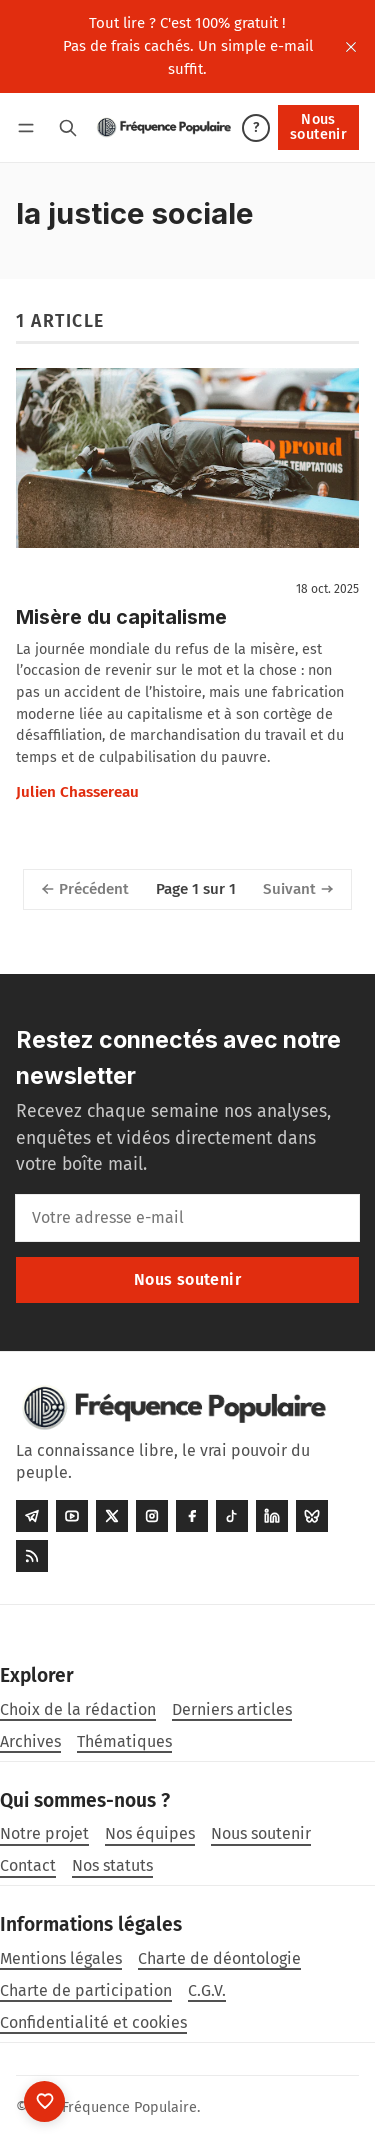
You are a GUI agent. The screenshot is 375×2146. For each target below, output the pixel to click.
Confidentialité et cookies (93, 2022)
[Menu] (29, 127)
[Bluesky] (312, 1516)
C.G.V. (207, 1990)
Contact (28, 1865)
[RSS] (32, 1556)
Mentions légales (61, 1958)
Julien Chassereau (77, 792)
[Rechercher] (68, 127)
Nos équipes (150, 1833)
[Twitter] (112, 1516)
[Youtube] (72, 1516)
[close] (351, 47)
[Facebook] (192, 1516)
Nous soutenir (318, 126)
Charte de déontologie (219, 1958)
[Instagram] (152, 1516)
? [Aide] (256, 127)
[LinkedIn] (272, 1516)
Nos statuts (112, 1865)
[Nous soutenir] (44, 2101)
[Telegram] (32, 1516)
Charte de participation (86, 1990)
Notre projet (44, 1833)
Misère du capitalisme (121, 617)
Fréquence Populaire (129, 2107)
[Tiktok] (232, 1516)
